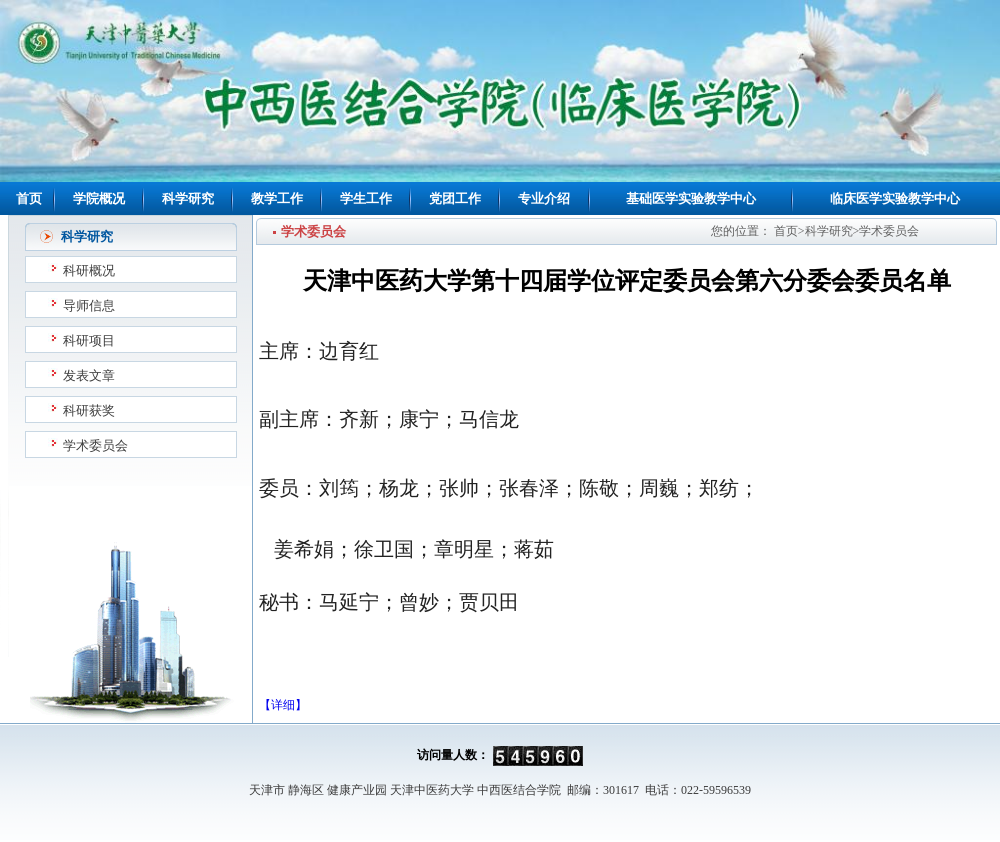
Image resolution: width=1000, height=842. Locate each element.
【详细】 (283, 705)
